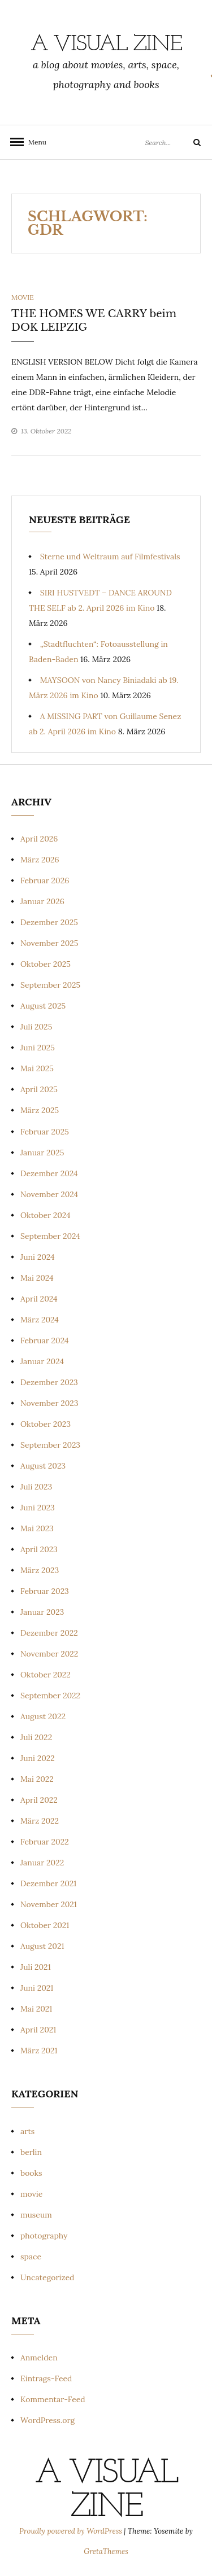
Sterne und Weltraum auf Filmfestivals (110, 556)
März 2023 (39, 1570)
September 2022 (50, 1695)
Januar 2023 (42, 1612)
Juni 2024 (37, 1257)
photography (44, 2236)
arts (27, 2131)
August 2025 (43, 1006)
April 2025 (39, 1089)
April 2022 (39, 1800)
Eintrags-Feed (46, 2378)
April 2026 (39, 839)
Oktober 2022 (45, 1675)
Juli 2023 (36, 1487)
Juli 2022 (36, 1737)
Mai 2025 (37, 1068)
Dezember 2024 (49, 1173)
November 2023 (49, 1403)
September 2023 (50, 1445)
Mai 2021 (36, 2009)
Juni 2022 (37, 1758)
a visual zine (106, 44)
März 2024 (39, 1320)
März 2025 (39, 1110)
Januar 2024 (42, 1361)
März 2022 (39, 1821)
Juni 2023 (37, 1507)
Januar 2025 (42, 1152)
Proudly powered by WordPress (71, 2531)
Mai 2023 (37, 1528)
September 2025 (50, 985)
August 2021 (42, 1946)
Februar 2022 (44, 1842)
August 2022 (43, 1716)
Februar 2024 (44, 1340)
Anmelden (39, 2357)
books (31, 2173)
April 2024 (39, 1299)
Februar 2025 (44, 1132)
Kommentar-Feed (52, 2399)
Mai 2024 (37, 1278)
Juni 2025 (37, 1047)
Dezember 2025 (49, 922)
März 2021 (39, 2050)
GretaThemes (106, 2551)
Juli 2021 (35, 1967)
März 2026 (39, 860)
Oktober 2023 (45, 1424)
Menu (34, 142)
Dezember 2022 (49, 1633)
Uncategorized (47, 2277)
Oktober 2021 (44, 1925)
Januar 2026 (42, 901)
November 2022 (49, 1654)
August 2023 (43, 1466)
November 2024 (49, 1194)
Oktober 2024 (45, 1215)
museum (36, 2215)
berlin (31, 2152)
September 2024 (50, 1236)
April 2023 (39, 1549)
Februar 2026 (44, 880)
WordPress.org (47, 2420)
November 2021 (48, 1904)
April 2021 (38, 2030)
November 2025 (49, 943)
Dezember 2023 (49, 1382)
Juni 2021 (36, 1988)
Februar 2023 (44, 1591)
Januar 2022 (42, 1862)
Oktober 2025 (45, 964)
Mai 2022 (37, 1779)
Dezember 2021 (48, 1883)
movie (22, 297)
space (30, 2256)
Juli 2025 (36, 1027)
